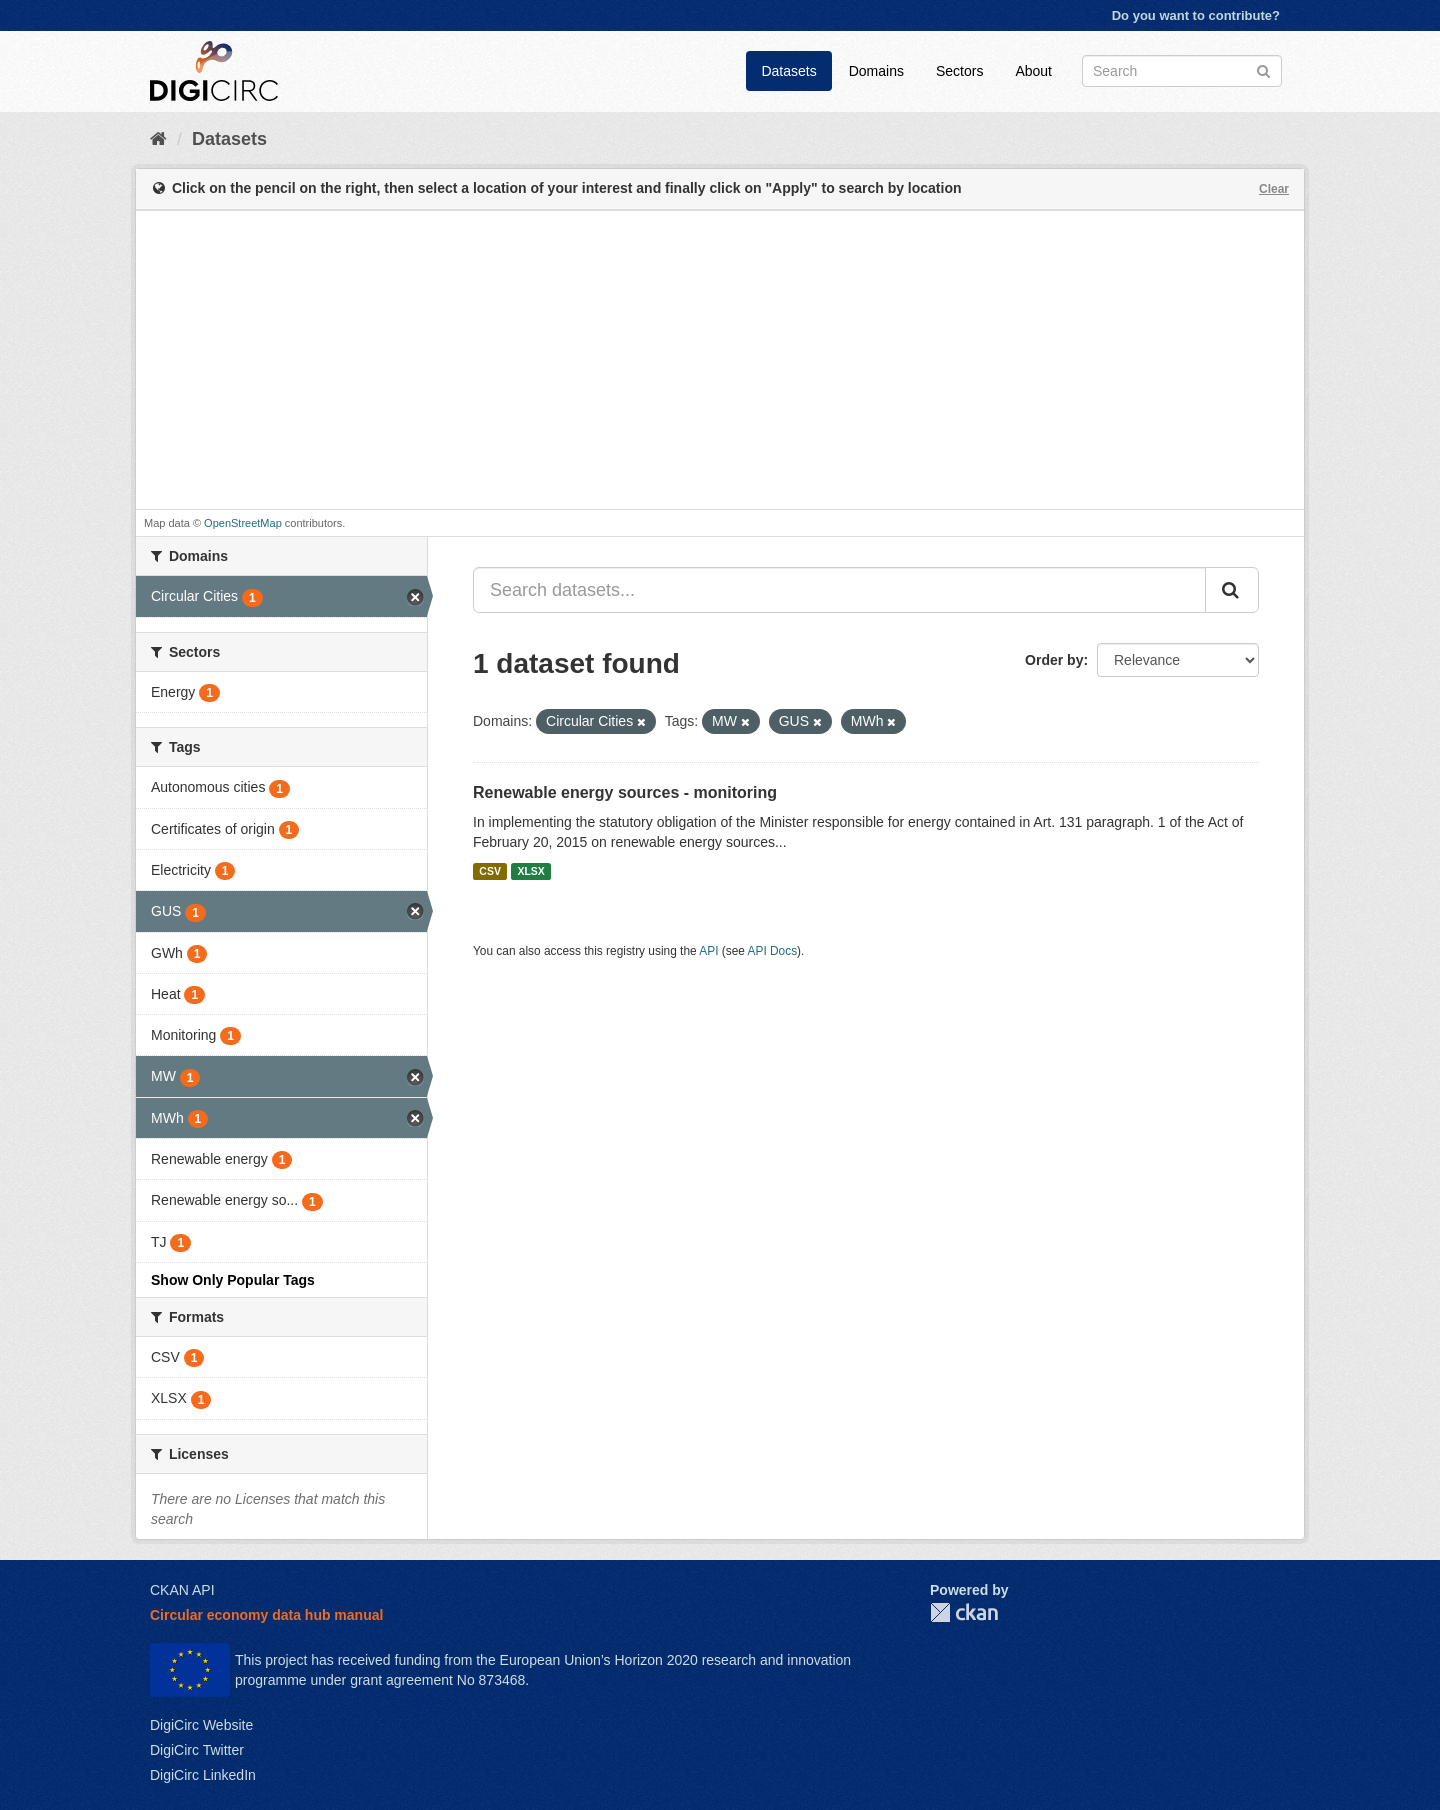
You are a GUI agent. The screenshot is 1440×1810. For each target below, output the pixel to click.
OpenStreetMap (243, 523)
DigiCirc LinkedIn (203, 1775)
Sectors (959, 71)
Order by (1054, 660)
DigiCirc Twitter (197, 1750)
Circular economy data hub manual (266, 1615)
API (708, 951)
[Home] (158, 139)
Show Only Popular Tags (233, 1280)
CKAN (964, 1612)
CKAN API (182, 1590)
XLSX (530, 871)
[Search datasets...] (839, 590)
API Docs (773, 951)
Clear (1274, 189)
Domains (876, 71)
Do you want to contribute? (1196, 15)
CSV (490, 871)
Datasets (788, 71)
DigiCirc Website (201, 1725)
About (1033, 71)
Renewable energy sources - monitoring (625, 792)
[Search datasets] (1182, 71)
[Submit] (1263, 69)
